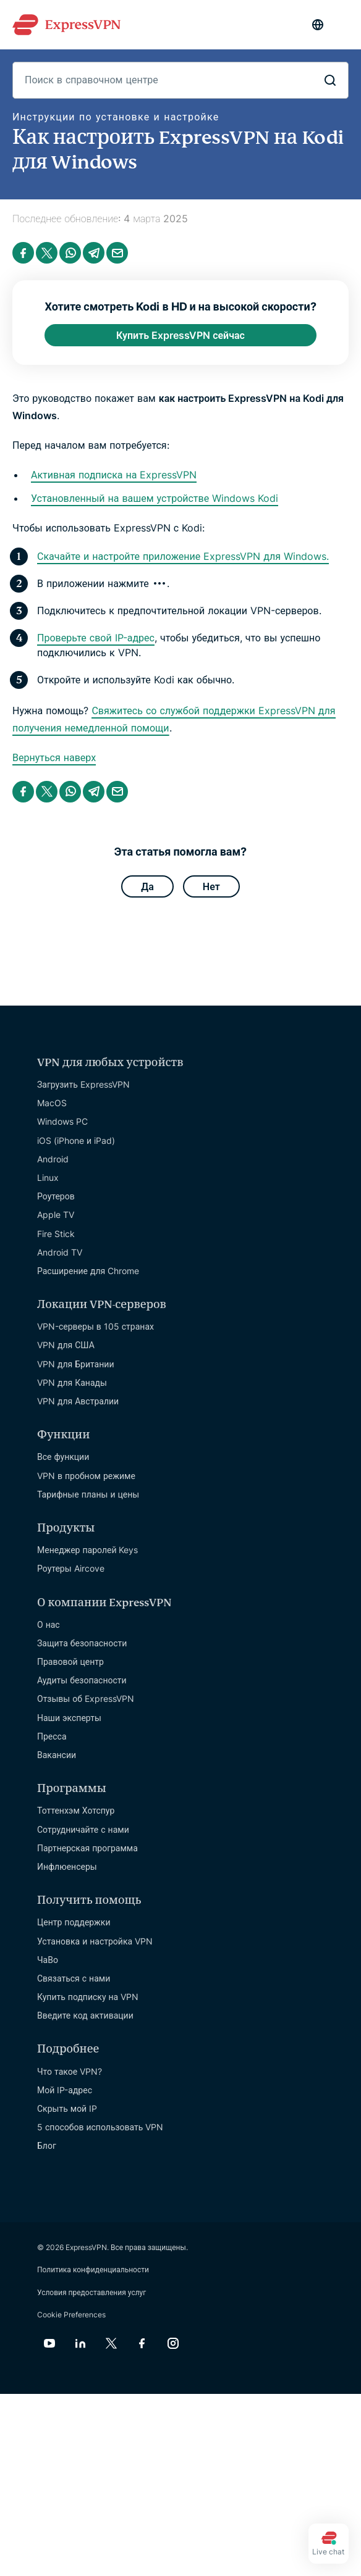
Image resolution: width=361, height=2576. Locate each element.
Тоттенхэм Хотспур (75, 1810)
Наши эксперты (69, 1717)
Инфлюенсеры (67, 1866)
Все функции (63, 1456)
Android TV (59, 1252)
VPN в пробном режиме (86, 1475)
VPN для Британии (75, 1364)
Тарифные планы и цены (88, 1494)
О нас (48, 1624)
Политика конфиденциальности (93, 2269)
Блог (46, 2145)
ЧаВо (47, 1959)
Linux (48, 1177)
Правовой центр (70, 1661)
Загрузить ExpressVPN (83, 1084)
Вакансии (56, 1754)
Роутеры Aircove (70, 1568)
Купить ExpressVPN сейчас (180, 335)
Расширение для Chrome (88, 1270)
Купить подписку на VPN (87, 1996)
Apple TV (55, 1214)
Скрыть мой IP (67, 2108)
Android (53, 1159)
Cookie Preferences (71, 2314)
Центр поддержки (74, 1922)
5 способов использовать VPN (100, 2127)
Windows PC (62, 1121)
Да (147, 886)
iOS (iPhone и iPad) (76, 1140)
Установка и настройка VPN (95, 1941)
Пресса (52, 1736)
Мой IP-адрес (64, 2090)
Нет (211, 886)
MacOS (52, 1103)
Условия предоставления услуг (91, 2292)
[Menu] (342, 24)
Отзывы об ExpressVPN (85, 1698)
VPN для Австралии (78, 1401)
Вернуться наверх (54, 757)
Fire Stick (56, 1233)
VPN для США (66, 1345)
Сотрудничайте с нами (83, 1829)
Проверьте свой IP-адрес (96, 637)
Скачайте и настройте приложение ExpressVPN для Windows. (183, 556)
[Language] (317, 24)
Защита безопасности (82, 1643)
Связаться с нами (73, 1978)
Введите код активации (85, 2015)
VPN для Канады (72, 1382)
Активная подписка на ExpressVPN (114, 475)
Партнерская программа (87, 1848)
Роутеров (56, 1196)
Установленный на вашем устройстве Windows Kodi (154, 498)
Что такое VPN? (69, 2071)
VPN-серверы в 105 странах (95, 1326)
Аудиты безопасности (82, 1680)
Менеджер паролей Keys (87, 1549)
